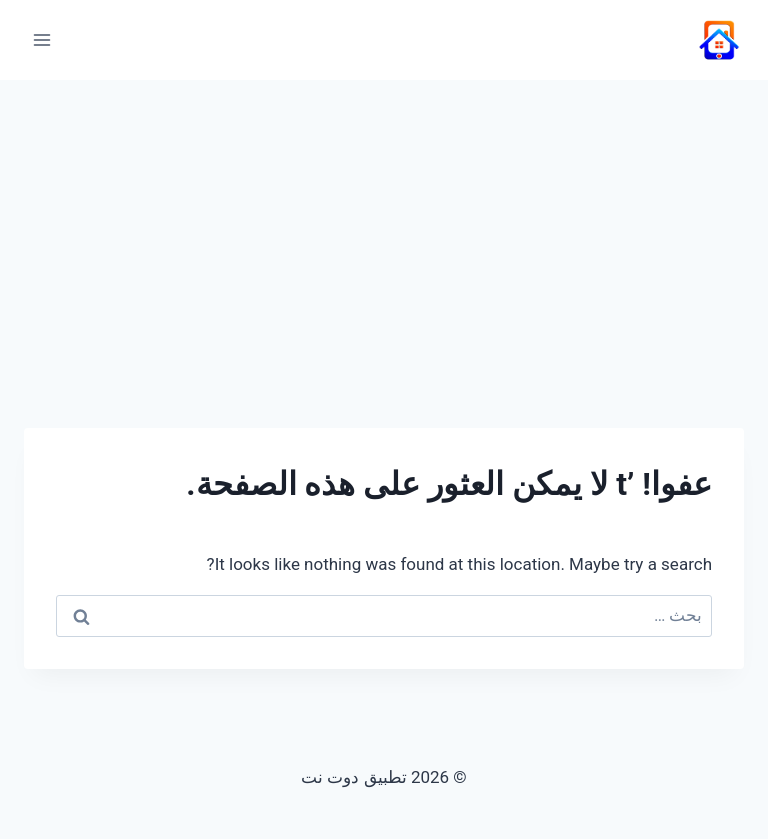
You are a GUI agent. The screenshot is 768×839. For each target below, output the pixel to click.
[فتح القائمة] (42, 39)
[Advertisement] (384, 230)
